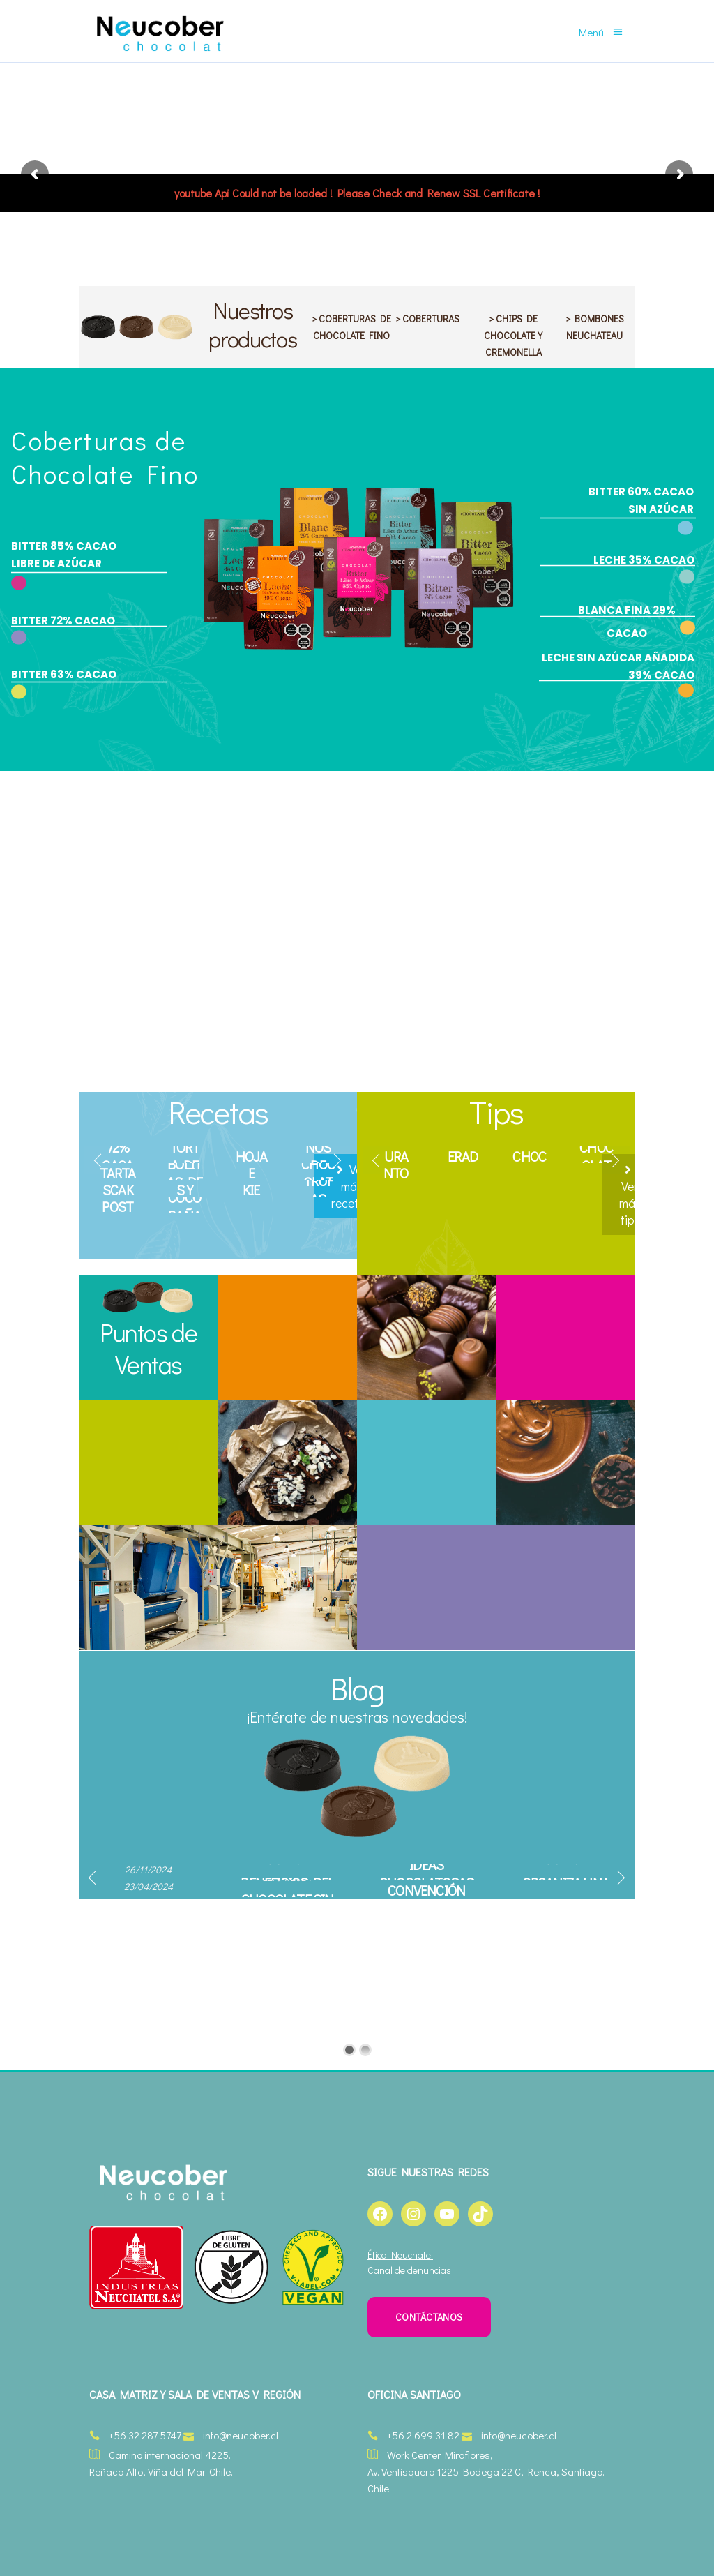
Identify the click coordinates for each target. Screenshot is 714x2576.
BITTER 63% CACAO (63, 674)
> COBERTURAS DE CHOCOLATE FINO (351, 327)
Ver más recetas (351, 1186)
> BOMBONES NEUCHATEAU (594, 327)
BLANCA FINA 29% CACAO (627, 622)
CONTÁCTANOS (429, 2316)
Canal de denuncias (409, 2270)
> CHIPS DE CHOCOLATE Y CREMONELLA (513, 335)
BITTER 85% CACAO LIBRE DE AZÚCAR (63, 555)
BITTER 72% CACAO (63, 620)
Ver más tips (630, 1195)
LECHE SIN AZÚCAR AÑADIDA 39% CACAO (618, 666)
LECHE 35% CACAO (643, 560)
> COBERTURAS (427, 318)
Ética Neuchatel (400, 2254)
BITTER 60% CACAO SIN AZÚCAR (641, 500)
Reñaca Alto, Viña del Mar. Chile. (161, 2471)
